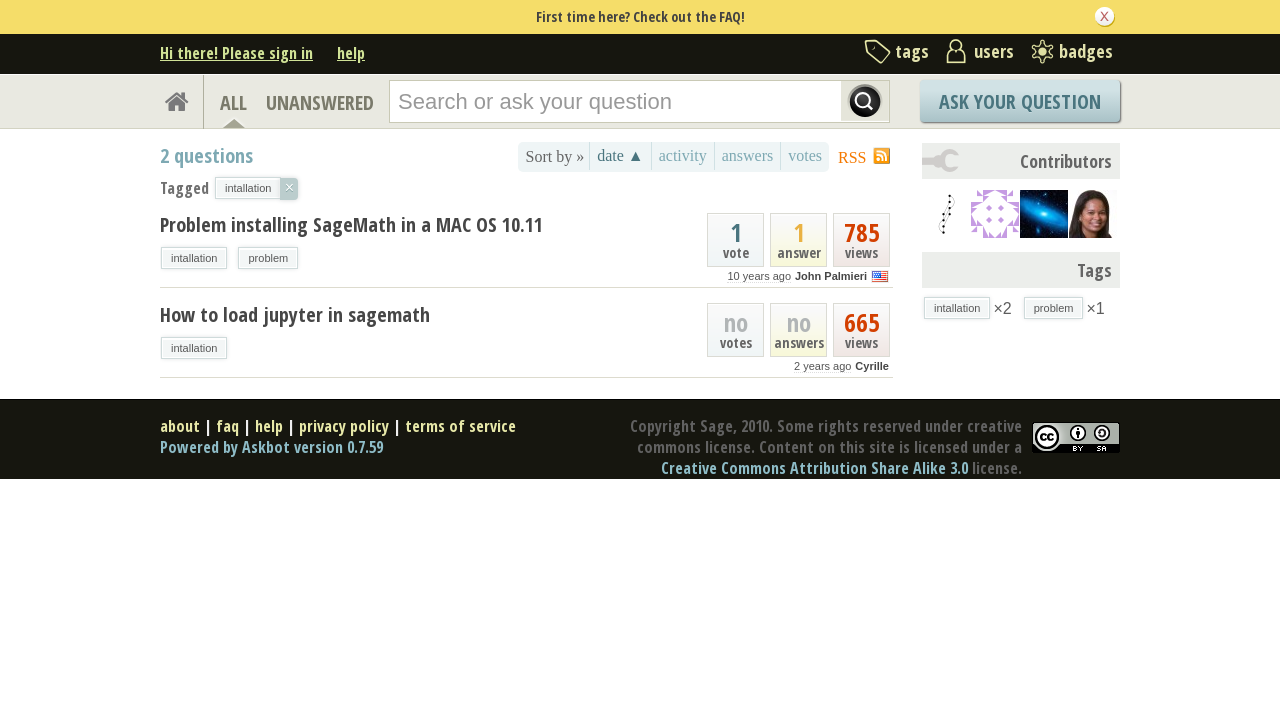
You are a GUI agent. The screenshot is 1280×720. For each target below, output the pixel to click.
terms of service (460, 426)
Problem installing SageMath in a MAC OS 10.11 (351, 224)
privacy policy (344, 426)
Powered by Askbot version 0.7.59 (271, 447)
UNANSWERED (320, 102)
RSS (852, 157)
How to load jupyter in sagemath (295, 314)
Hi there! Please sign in (236, 53)
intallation (194, 258)
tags (912, 51)
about (180, 426)
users (994, 51)
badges (1086, 51)
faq (227, 426)
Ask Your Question (1020, 101)
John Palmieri (831, 276)
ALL (233, 102)
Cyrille (872, 366)
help (351, 53)
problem (268, 258)
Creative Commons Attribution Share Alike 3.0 (814, 468)
